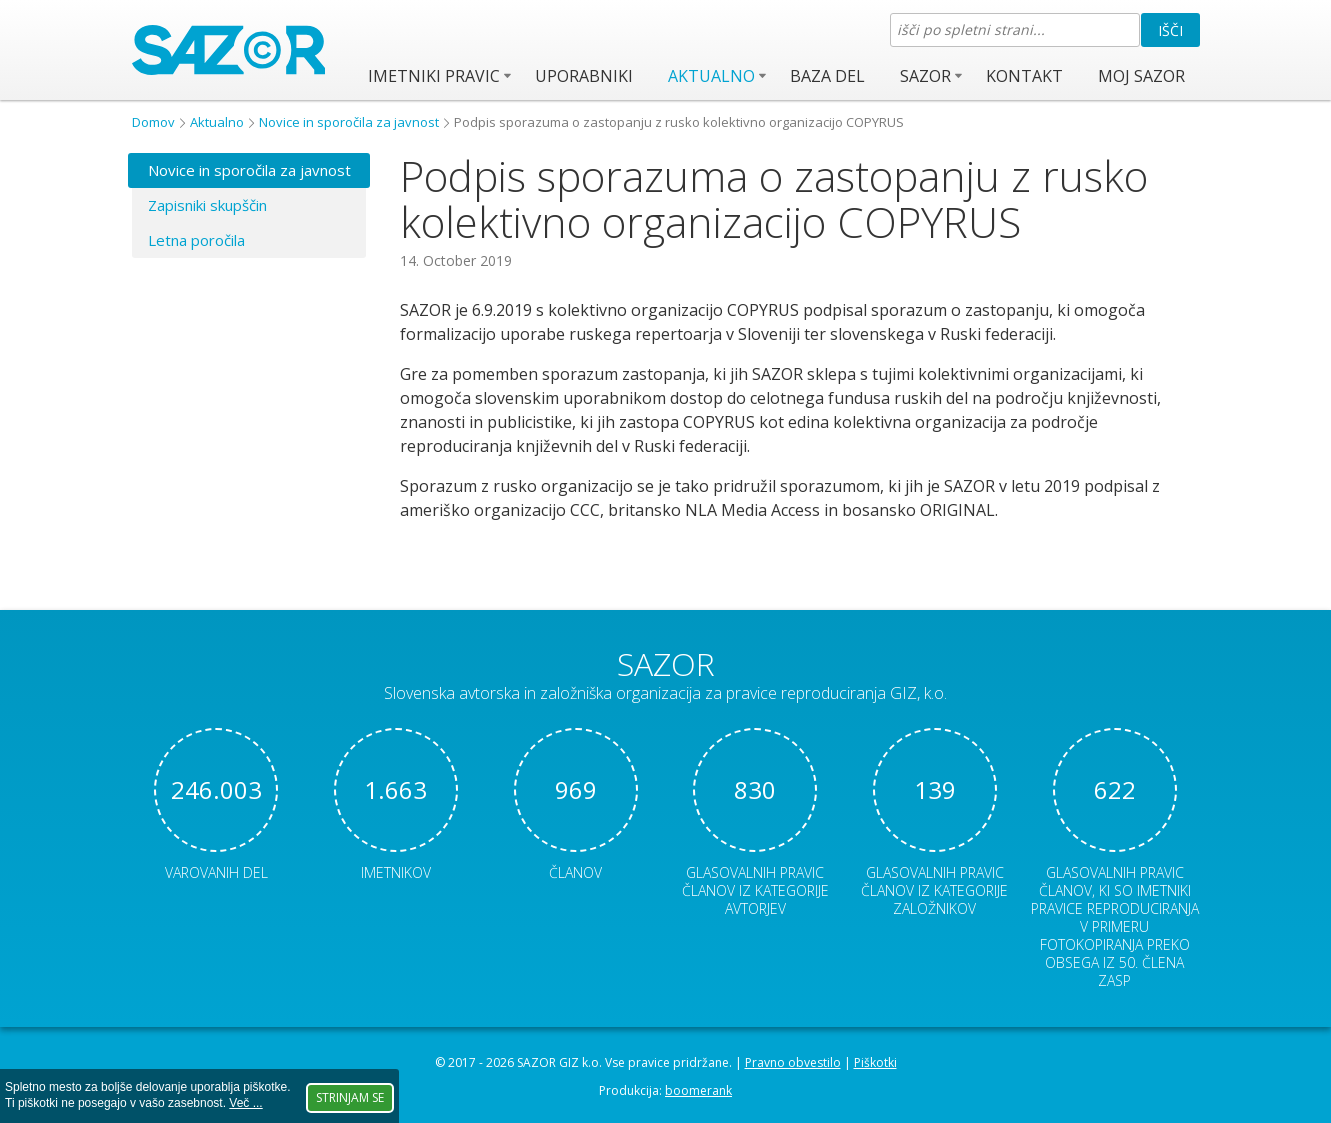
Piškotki (875, 1062)
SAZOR (925, 76)
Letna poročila (196, 240)
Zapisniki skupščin (207, 205)
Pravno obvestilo (793, 1062)
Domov (153, 122)
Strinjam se (350, 1097)
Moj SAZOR (1141, 76)
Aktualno (711, 76)
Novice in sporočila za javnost (349, 122)
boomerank (698, 1090)
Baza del (827, 76)
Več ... (245, 1103)
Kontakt (1024, 76)
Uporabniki (584, 76)
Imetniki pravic (434, 76)
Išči (1170, 30)
